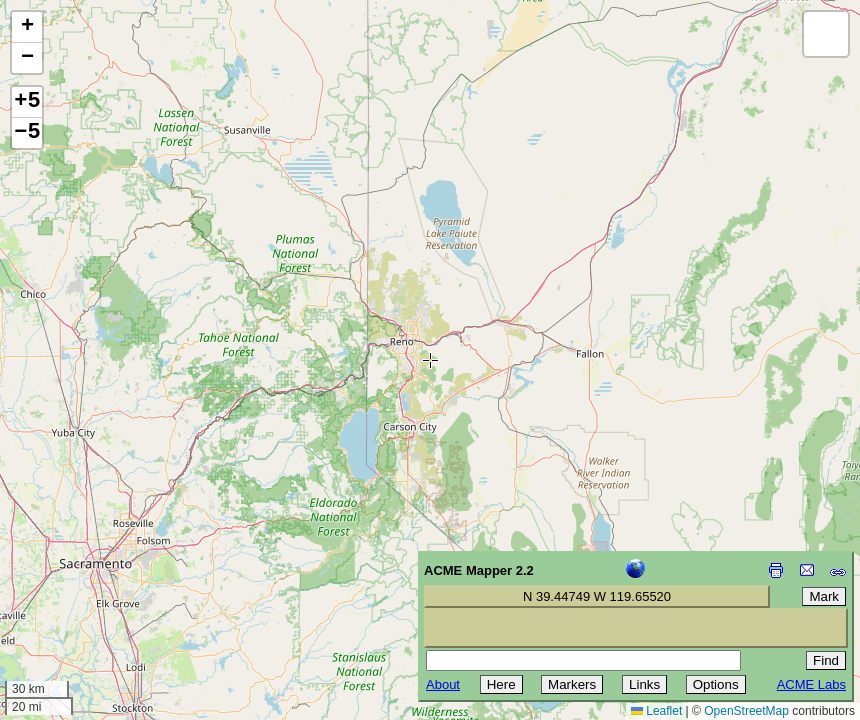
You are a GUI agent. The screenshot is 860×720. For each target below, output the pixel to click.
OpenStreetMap (746, 711)
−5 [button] (27, 133)
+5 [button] (27, 102)
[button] (27, 27)
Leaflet (656, 711)
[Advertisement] (106, 578)
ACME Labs (811, 684)
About (443, 684)
